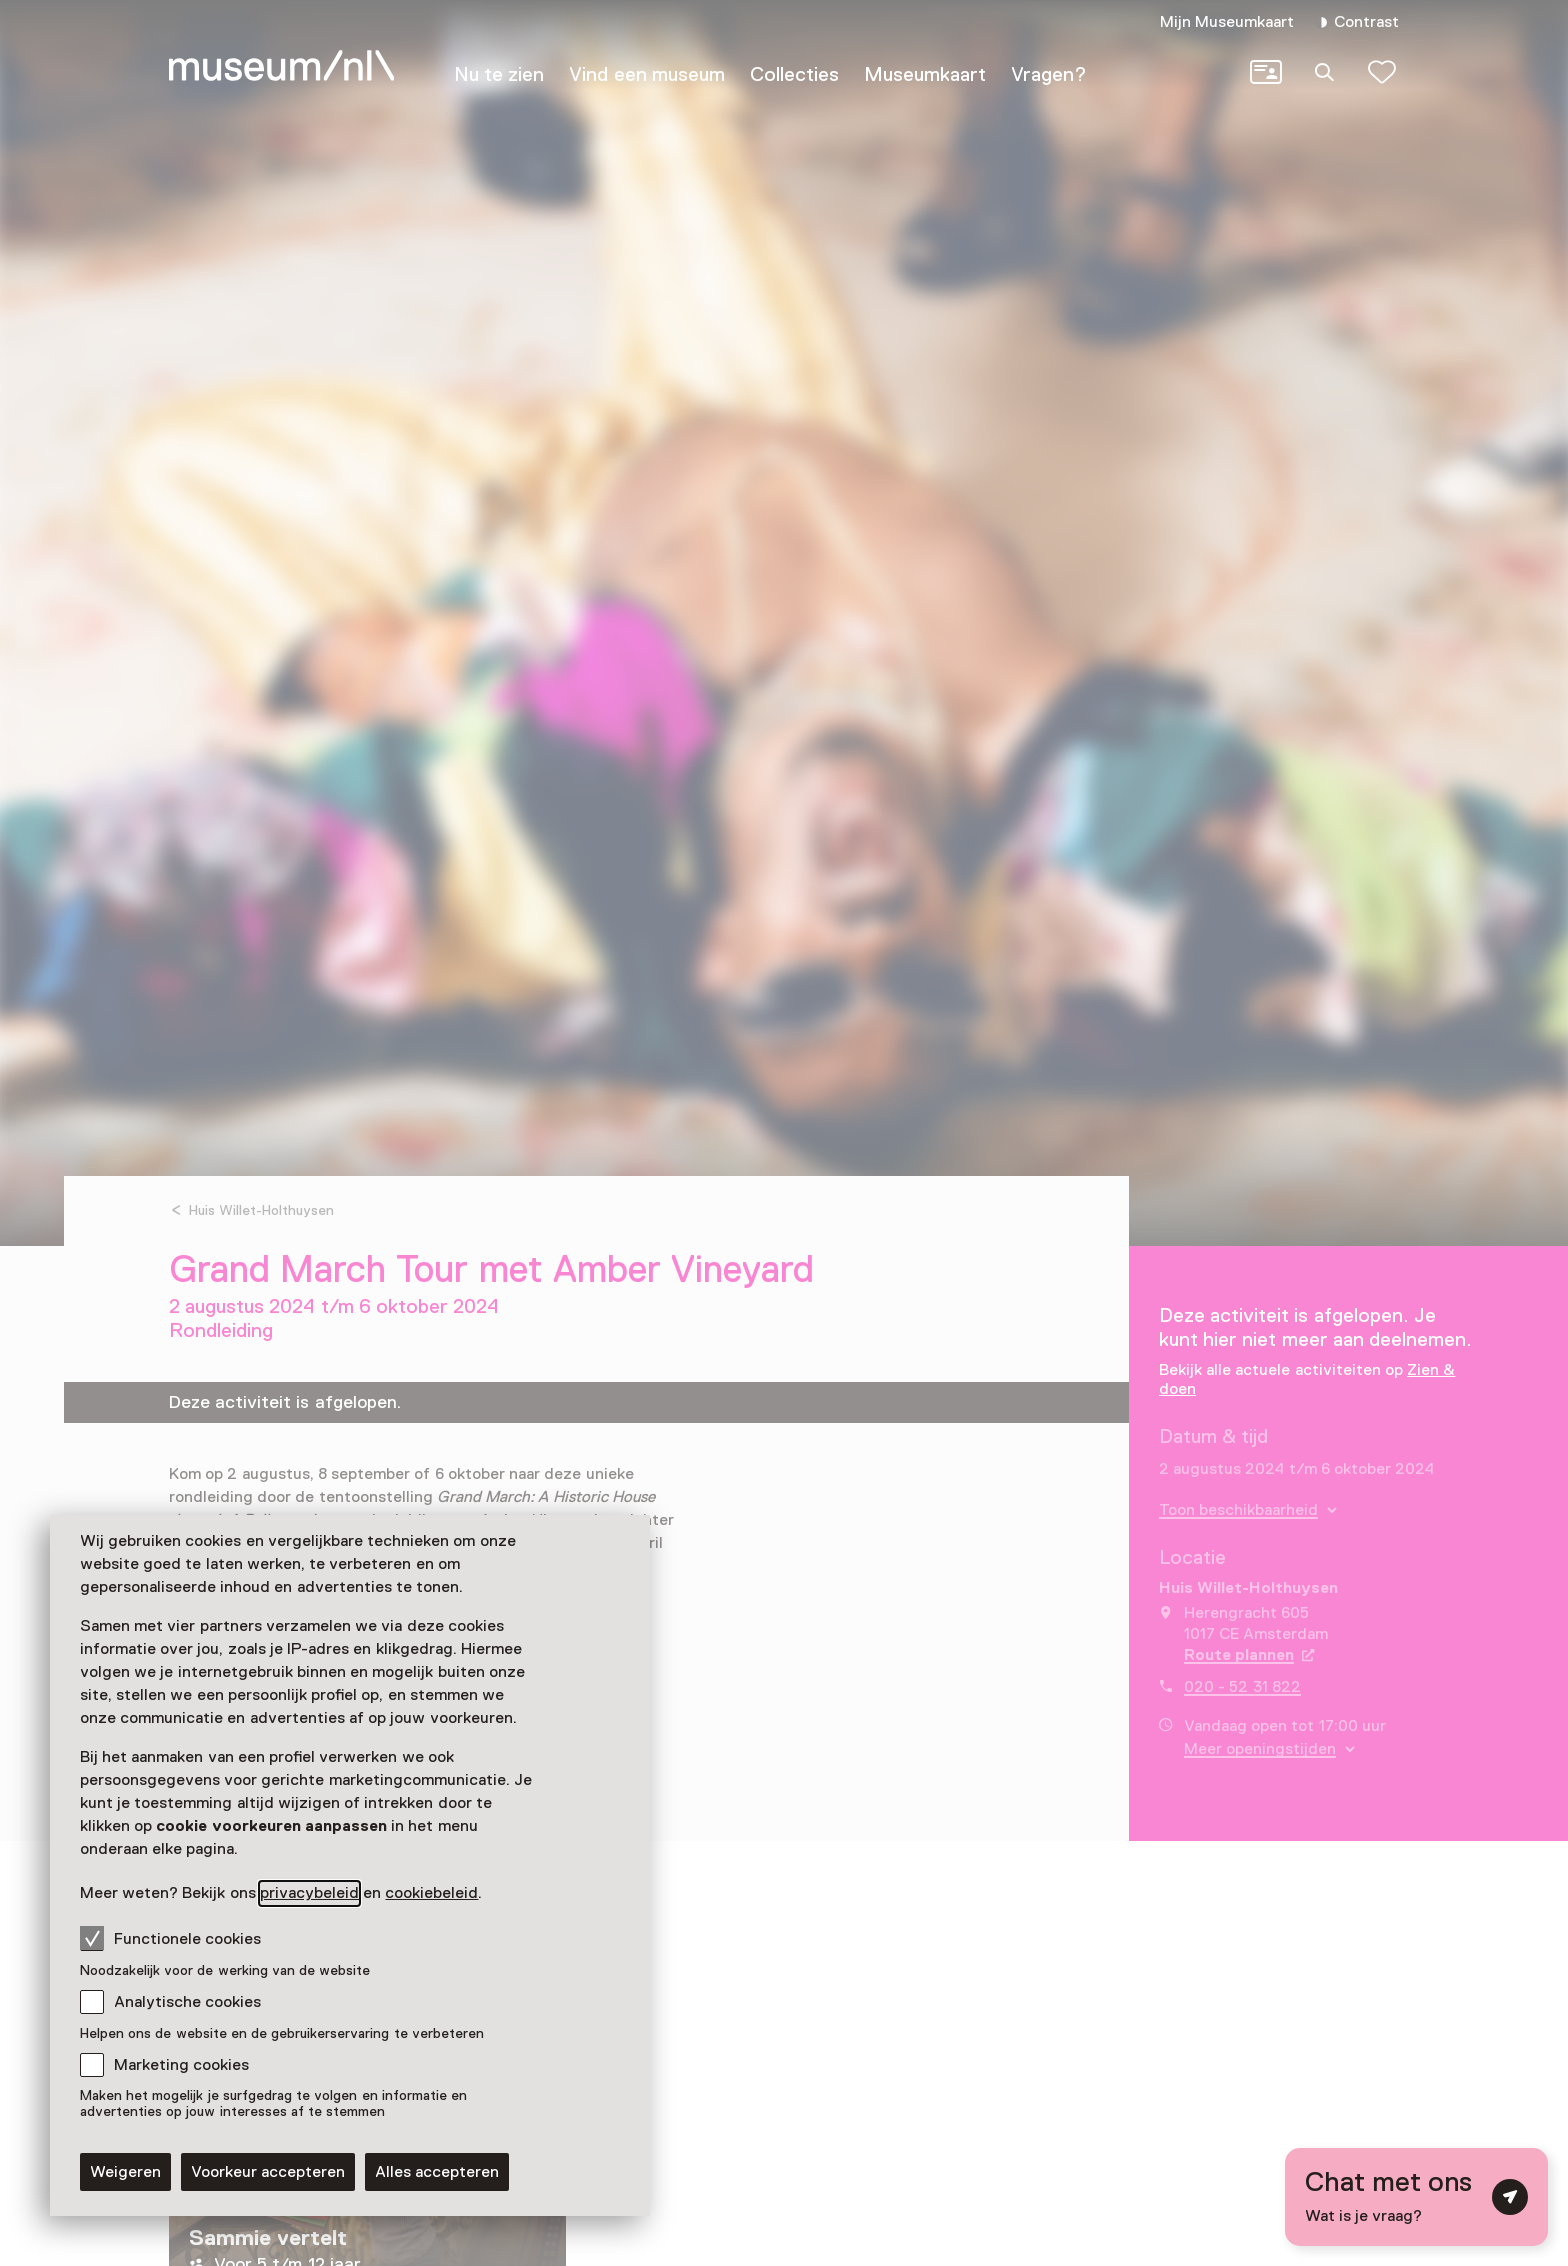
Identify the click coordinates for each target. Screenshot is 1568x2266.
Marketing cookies (181, 2065)
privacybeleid (309, 1893)
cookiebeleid (431, 1893)
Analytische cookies (187, 2002)
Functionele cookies (170, 1938)
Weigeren (125, 2172)
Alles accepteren (437, 2172)
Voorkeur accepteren (268, 2172)
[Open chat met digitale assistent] (1416, 2197)
